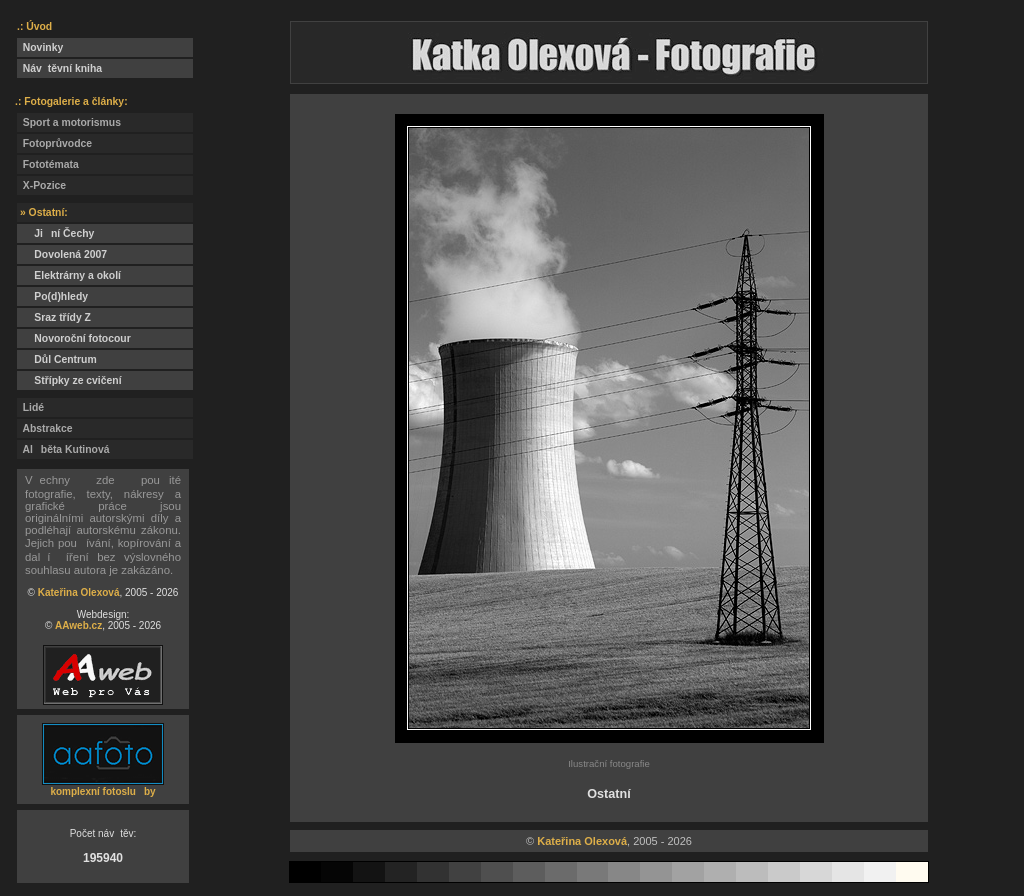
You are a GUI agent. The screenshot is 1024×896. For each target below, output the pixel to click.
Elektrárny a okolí (69, 275)
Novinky (40, 47)
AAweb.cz (78, 625)
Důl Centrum (57, 359)
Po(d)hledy (52, 296)
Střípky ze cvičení (69, 380)
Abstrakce (45, 428)
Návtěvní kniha (59, 68)
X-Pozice (41, 185)
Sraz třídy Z (58, 317)
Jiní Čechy (55, 233)
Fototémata (48, 164)
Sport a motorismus (69, 122)
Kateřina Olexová (79, 592)
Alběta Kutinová (63, 449)
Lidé (30, 407)
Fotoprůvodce (54, 143)
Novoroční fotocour (74, 338)
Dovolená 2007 (62, 254)
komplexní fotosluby (102, 791)
